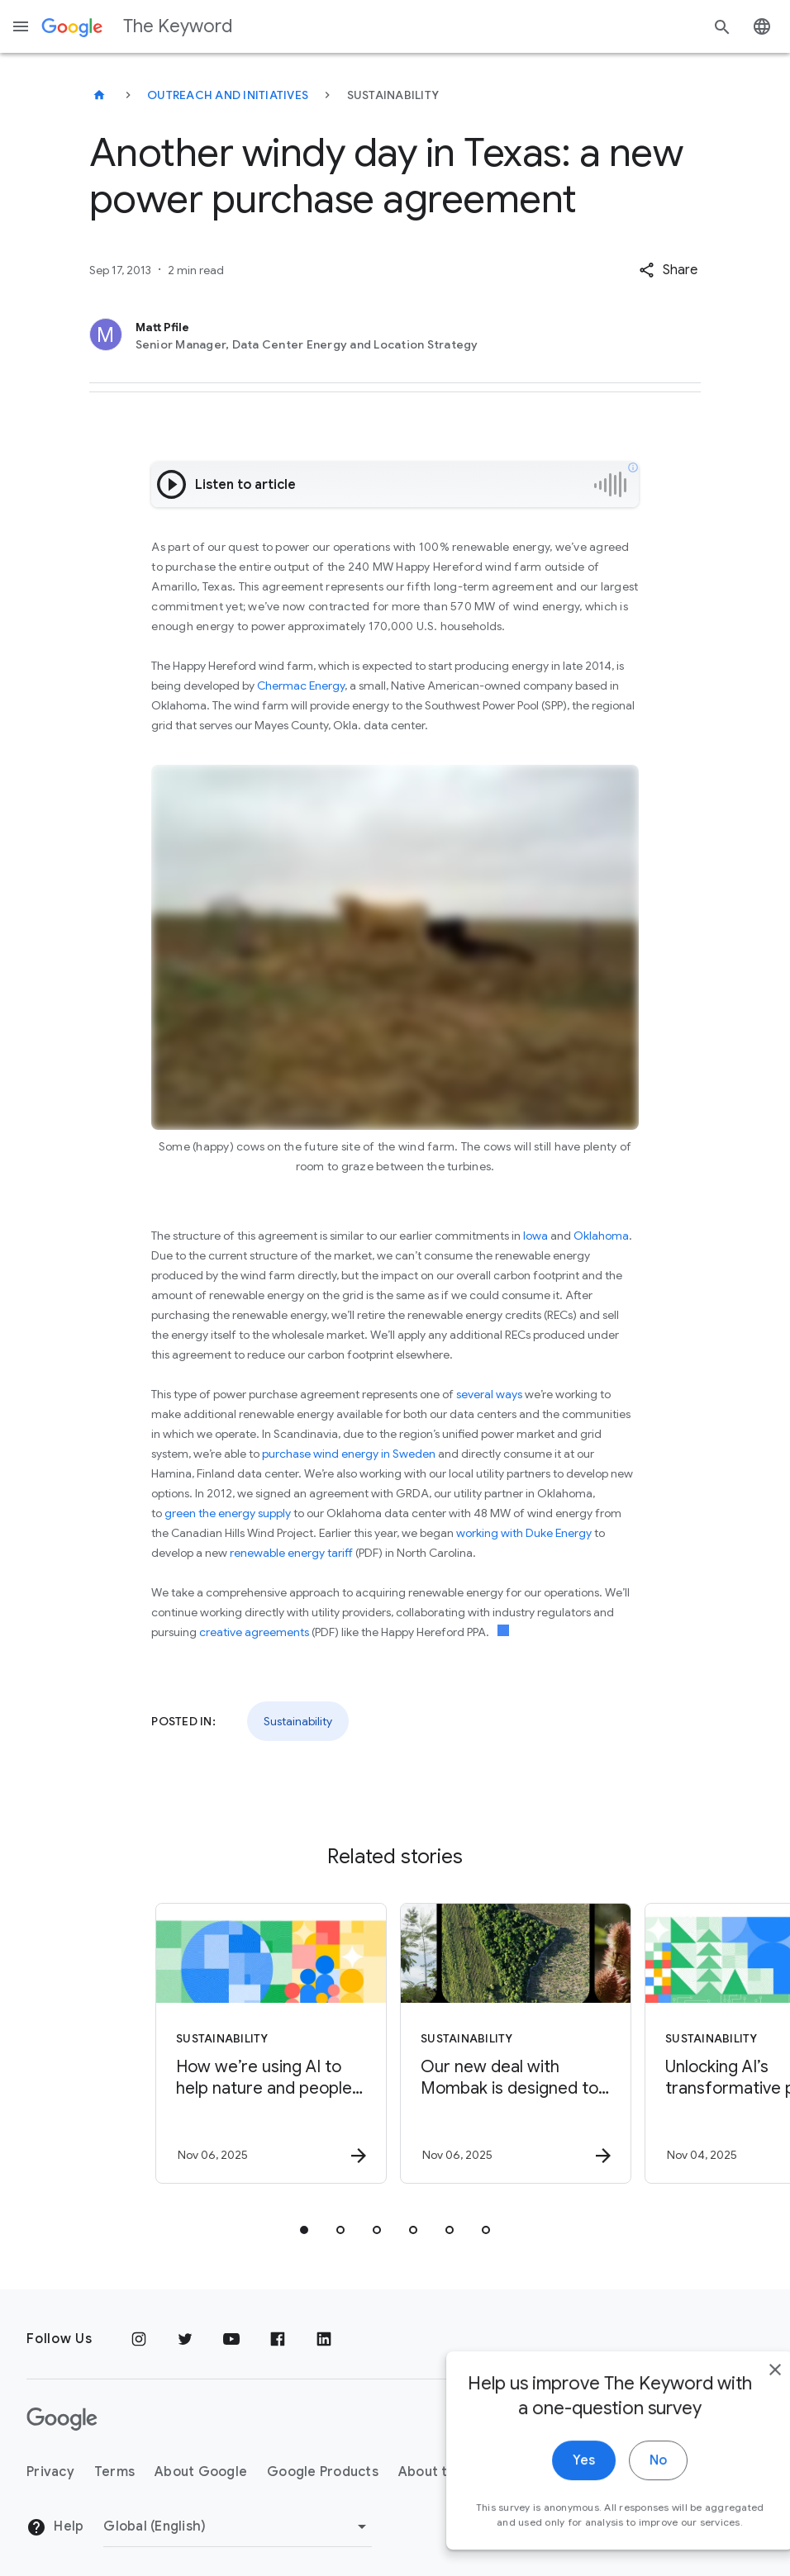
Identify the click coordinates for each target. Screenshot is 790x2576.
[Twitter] (185, 2339)
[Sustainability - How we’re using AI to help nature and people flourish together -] (271, 2043)
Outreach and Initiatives (227, 95)
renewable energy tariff (291, 1552)
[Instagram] (139, 2339)
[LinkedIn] (324, 2339)
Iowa (535, 1235)
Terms (114, 2472)
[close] (739, 2390)
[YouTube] (231, 2339)
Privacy (50, 2472)
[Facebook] (277, 2339)
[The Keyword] (99, 95)
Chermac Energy (301, 685)
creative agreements (254, 1632)
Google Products (322, 2472)
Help (54, 2527)
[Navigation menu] (20, 26)
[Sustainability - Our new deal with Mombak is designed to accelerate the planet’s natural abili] (516, 2043)
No (622, 2481)
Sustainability (298, 1721)
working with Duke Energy (524, 1532)
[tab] (304, 2230)
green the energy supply (227, 1513)
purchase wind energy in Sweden (348, 1453)
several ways (489, 1394)
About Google (201, 2472)
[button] (668, 270)
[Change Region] (237, 2526)
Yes (547, 2481)
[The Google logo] (62, 2419)
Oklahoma (601, 1235)
